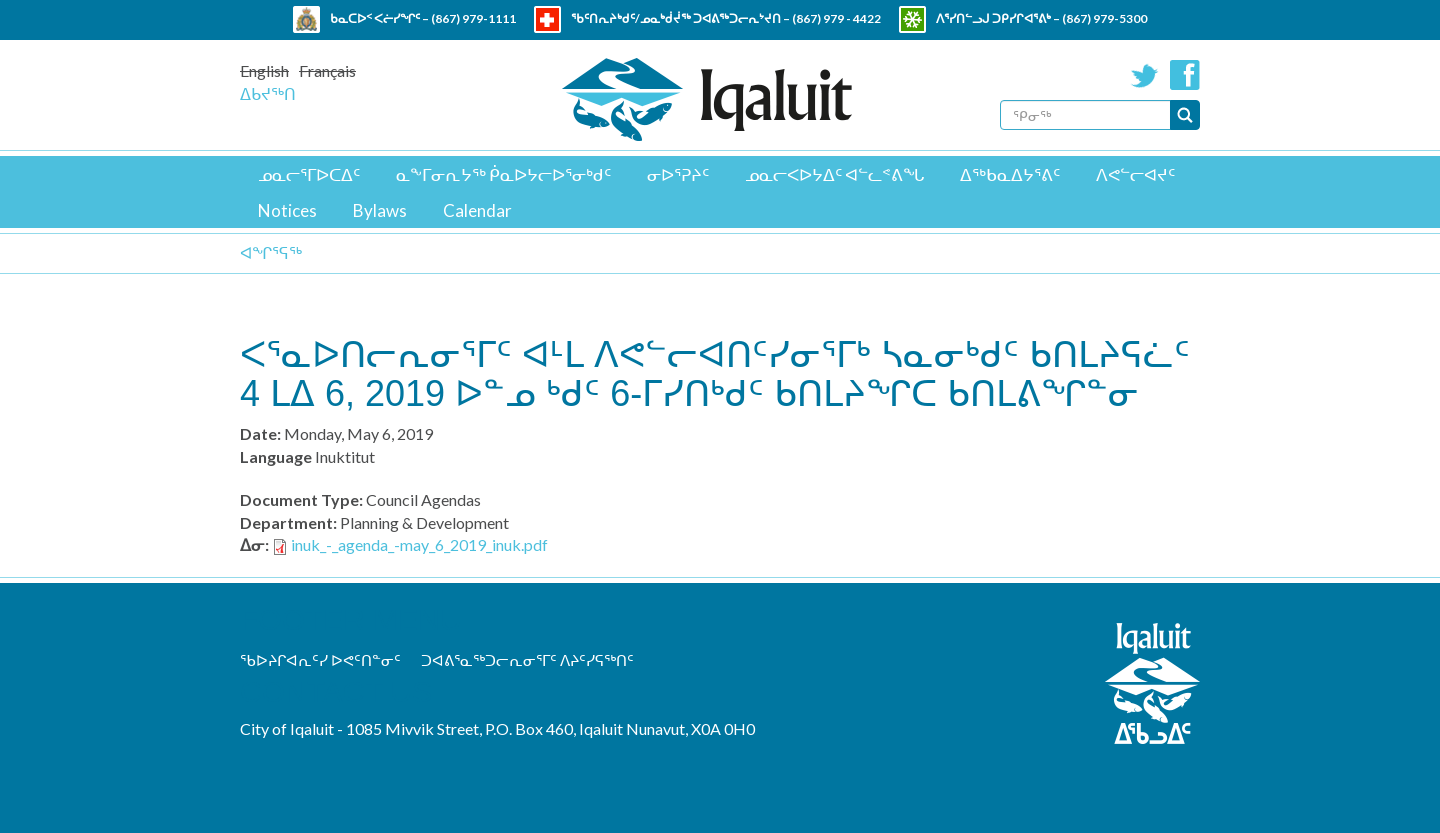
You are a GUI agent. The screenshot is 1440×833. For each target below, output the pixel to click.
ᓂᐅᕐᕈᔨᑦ (678, 174)
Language (276, 456)
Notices (287, 210)
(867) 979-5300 (1104, 18)
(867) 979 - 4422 (836, 18)
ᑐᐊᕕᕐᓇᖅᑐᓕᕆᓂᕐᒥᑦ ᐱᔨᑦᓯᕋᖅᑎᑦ (527, 660)
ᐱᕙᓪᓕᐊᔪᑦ (1135, 174)
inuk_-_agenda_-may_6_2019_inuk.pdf (419, 544)
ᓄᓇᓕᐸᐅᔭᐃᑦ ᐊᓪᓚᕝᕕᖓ (834, 174)
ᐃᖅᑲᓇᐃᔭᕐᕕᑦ (1010, 174)
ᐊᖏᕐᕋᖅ (271, 252)
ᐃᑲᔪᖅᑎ (268, 93)
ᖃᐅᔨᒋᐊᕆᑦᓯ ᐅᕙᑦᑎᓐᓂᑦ (320, 660)
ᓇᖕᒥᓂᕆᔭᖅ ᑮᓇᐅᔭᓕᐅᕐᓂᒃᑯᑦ (503, 174)
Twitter (1145, 75)
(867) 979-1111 (473, 18)
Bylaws (380, 210)
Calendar (477, 210)
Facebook (1185, 75)
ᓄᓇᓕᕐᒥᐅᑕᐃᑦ (309, 174)
